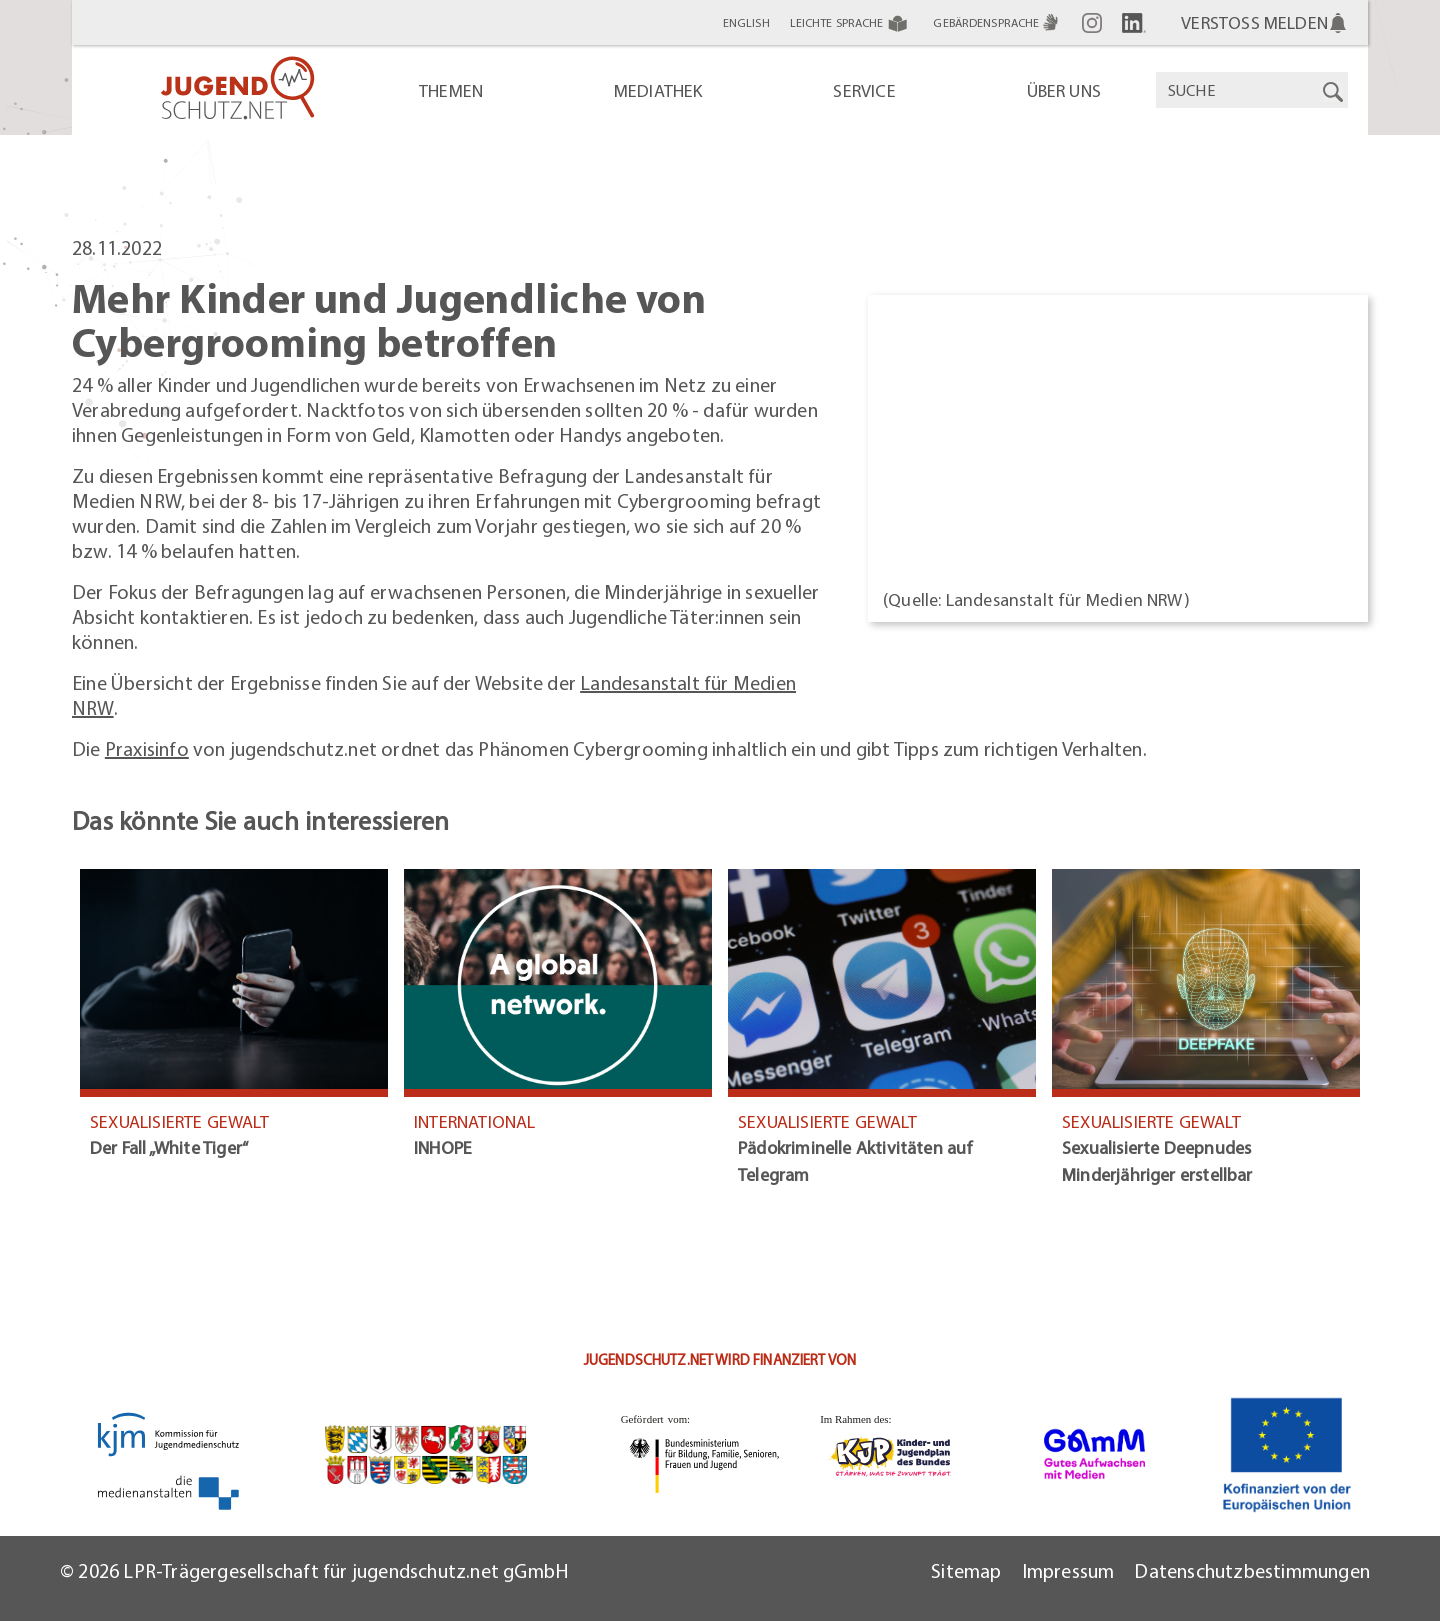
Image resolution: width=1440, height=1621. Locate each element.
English (746, 22)
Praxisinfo (147, 748)
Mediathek (658, 90)
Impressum (1068, 1570)
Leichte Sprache (852, 23)
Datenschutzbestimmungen (1252, 1570)
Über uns (1064, 90)
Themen (451, 90)
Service (864, 90)
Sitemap (966, 1570)
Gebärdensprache (997, 22)
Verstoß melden (1254, 22)
